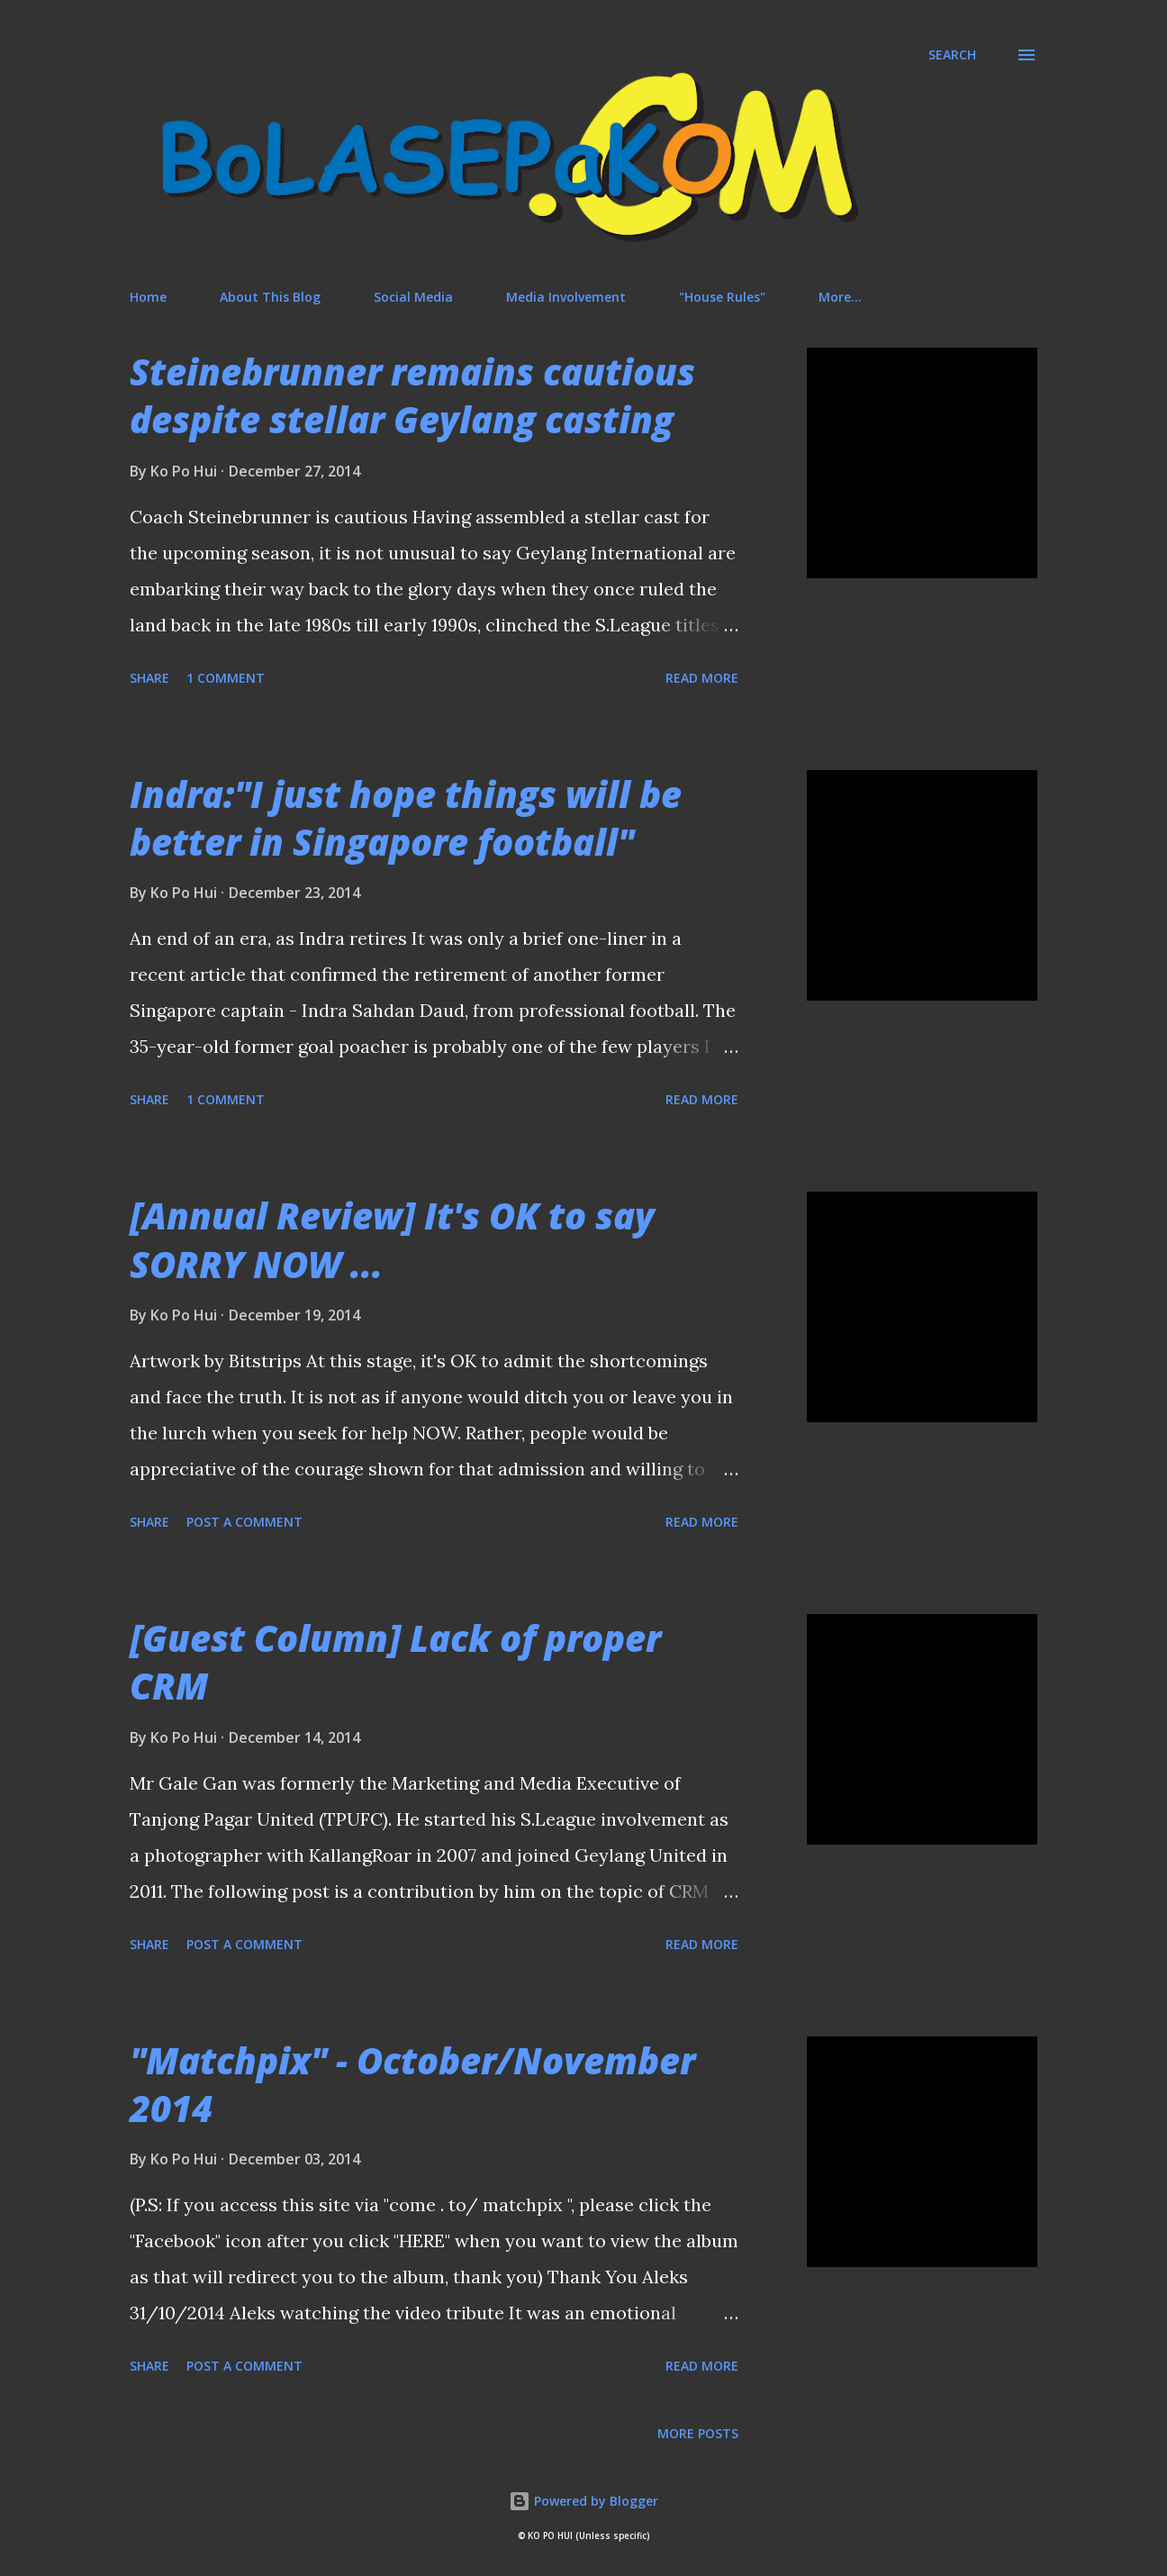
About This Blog (270, 296)
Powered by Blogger (583, 2500)
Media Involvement (566, 296)
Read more (701, 677)
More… (840, 296)
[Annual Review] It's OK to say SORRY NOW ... (392, 1239)
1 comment (225, 677)
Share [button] (149, 677)
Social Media (413, 296)
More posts (697, 2433)
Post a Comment (244, 1521)
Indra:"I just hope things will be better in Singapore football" (406, 817)
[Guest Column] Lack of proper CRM (395, 1661)
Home (148, 296)
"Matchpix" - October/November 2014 (412, 2084)
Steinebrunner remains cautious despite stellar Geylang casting (412, 395)
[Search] (952, 55)
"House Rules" (722, 296)
